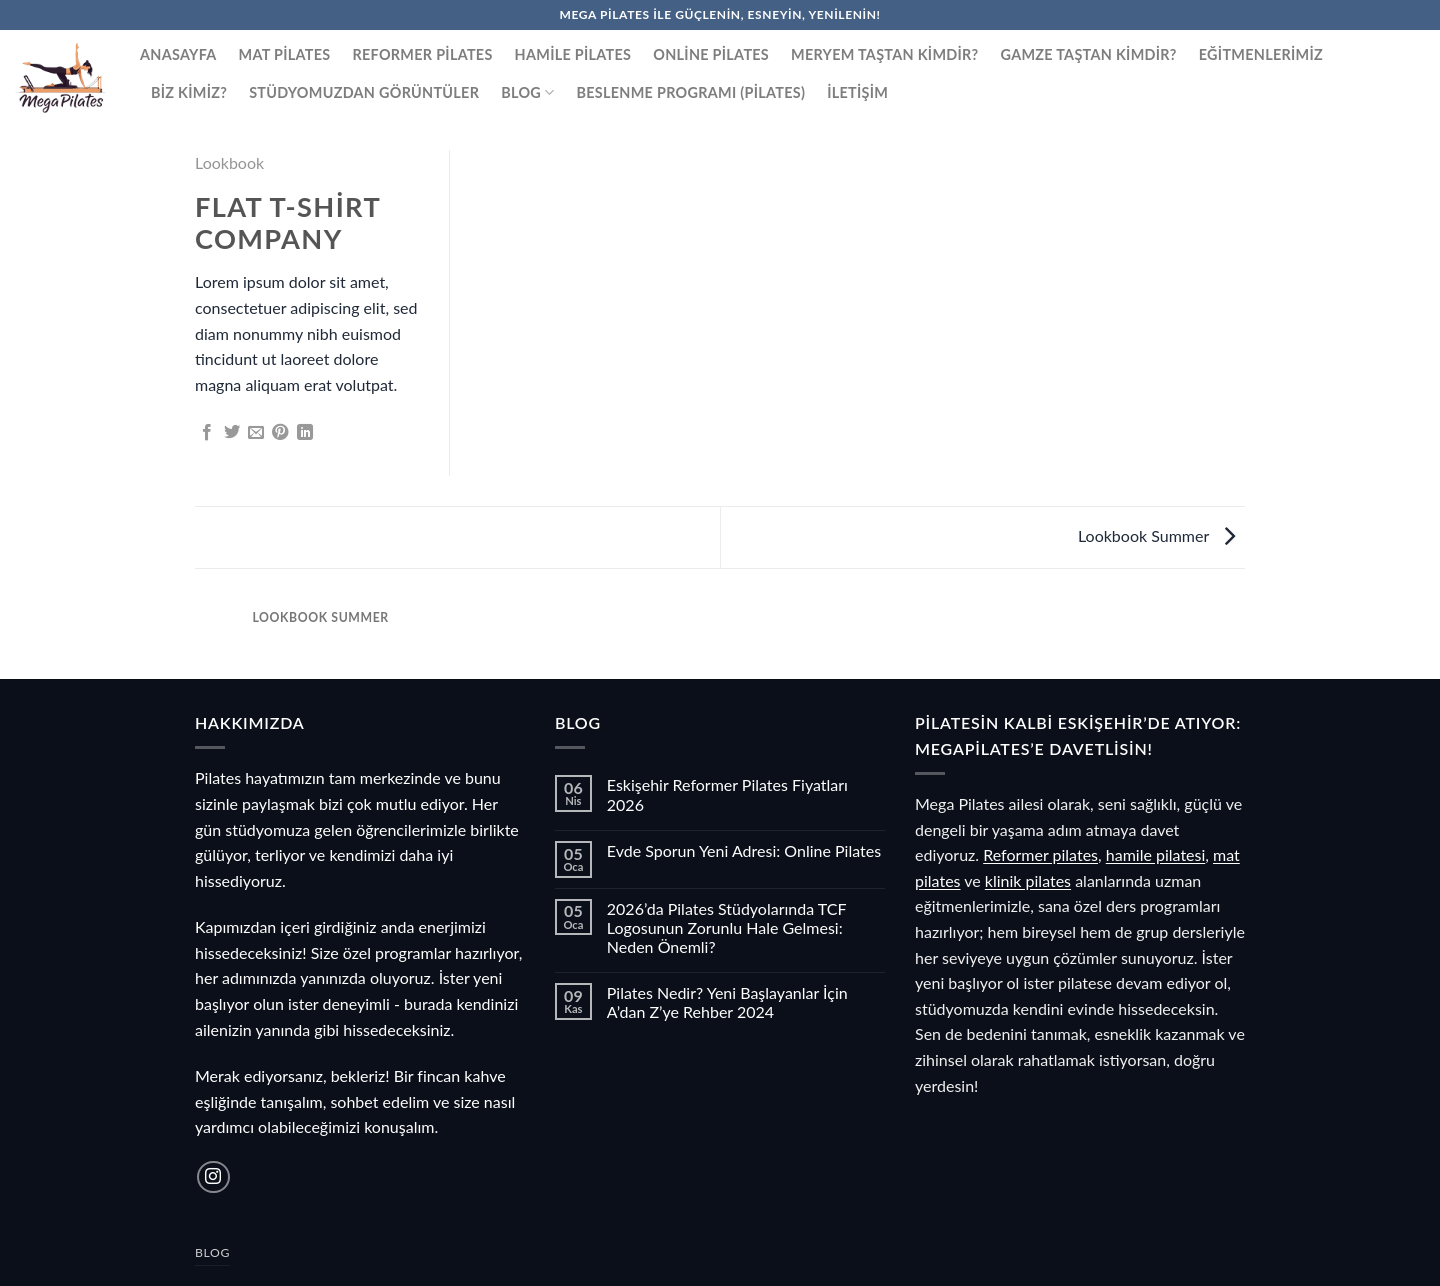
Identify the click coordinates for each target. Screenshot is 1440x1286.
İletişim (857, 92)
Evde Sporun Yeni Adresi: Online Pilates (744, 850)
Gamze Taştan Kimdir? (1089, 54)
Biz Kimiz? (189, 92)
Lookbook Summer (1156, 535)
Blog (527, 92)
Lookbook (229, 162)
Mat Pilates (285, 54)
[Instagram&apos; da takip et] (213, 1177)
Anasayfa (178, 54)
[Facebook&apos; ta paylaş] (207, 433)
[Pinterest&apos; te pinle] (280, 433)
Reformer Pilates (422, 54)
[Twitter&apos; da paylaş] (232, 433)
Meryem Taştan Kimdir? (884, 54)
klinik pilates (1028, 880)
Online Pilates (711, 54)
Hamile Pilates (573, 54)
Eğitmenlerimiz (1261, 54)
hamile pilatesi (1156, 854)
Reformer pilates (1040, 854)
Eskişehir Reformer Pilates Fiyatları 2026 (727, 794)
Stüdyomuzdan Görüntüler (364, 92)
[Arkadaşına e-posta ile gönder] (256, 433)
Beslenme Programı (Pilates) (691, 92)
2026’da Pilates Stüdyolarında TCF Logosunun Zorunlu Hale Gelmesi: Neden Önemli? (726, 927)
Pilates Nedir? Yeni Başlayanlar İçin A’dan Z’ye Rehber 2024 (727, 1002)
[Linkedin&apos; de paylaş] (305, 433)
